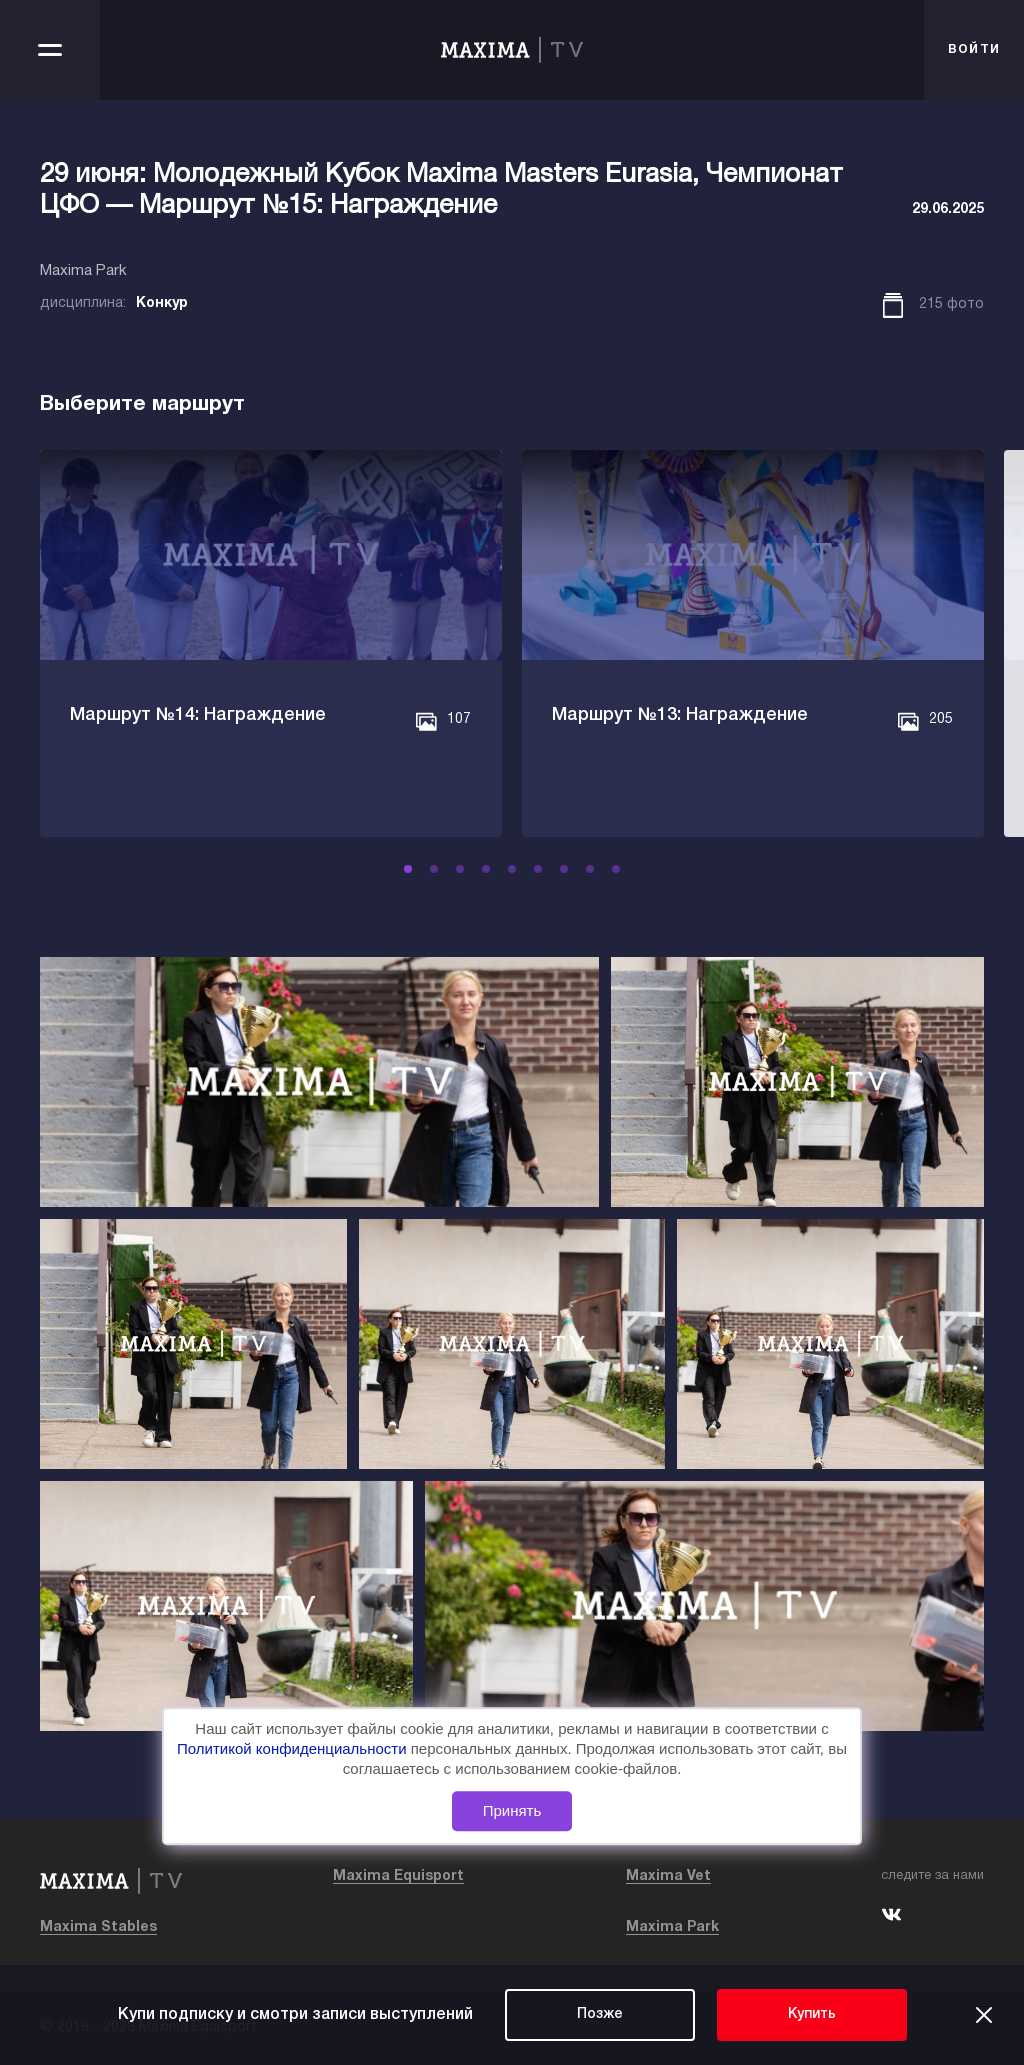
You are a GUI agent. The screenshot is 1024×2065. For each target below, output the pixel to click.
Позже (600, 2014)
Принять (512, 1810)
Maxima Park (672, 1927)
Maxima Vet (668, 1876)
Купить (812, 2014)
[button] (408, 869)
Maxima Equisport (398, 1876)
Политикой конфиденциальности (294, 1748)
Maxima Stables (98, 1927)
